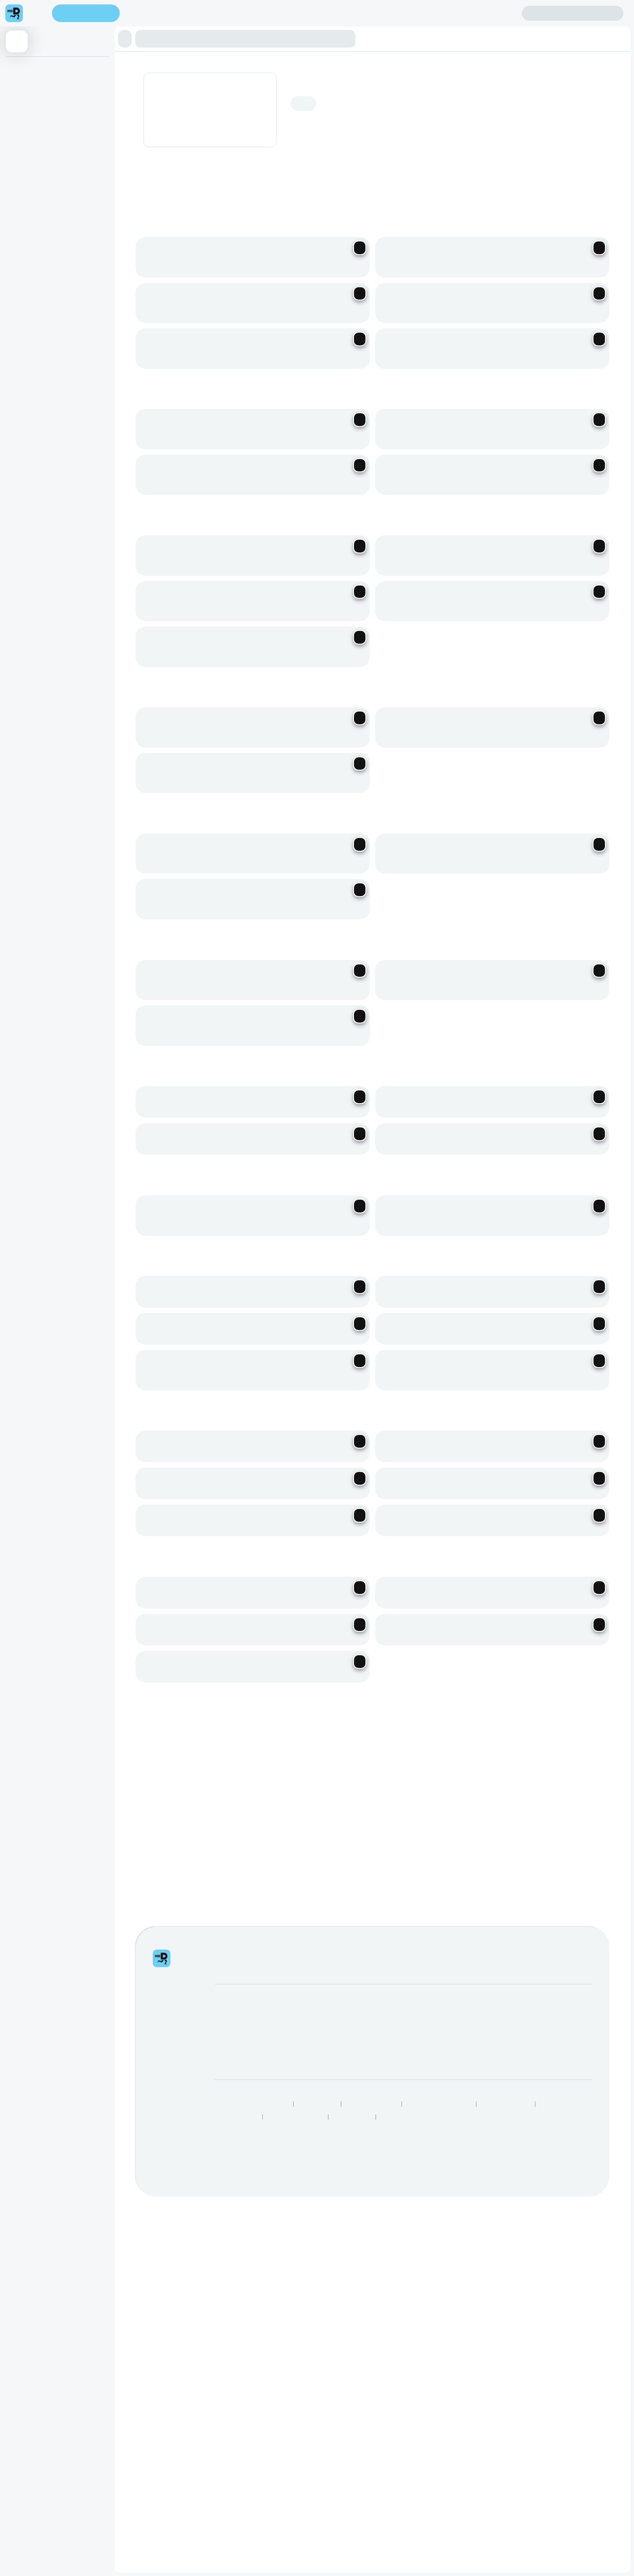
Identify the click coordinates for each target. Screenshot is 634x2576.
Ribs (127, 59)
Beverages (263, 59)
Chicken (145, 59)
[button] (317, 33)
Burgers (15, 59)
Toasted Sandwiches (204, 59)
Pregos (166, 59)
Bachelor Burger (49, 59)
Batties (110, 59)
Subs (94, 59)
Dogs (79, 59)
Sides (241, 59)
